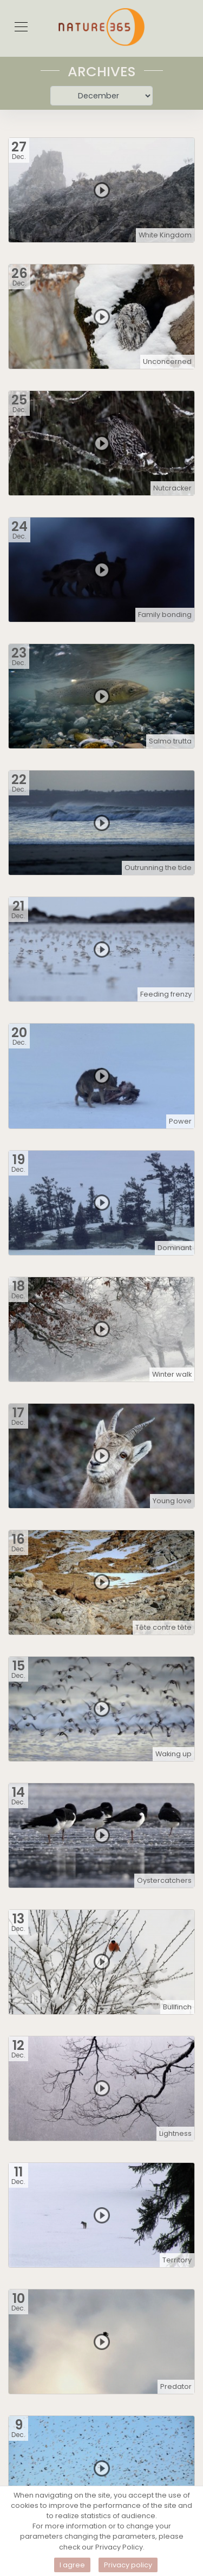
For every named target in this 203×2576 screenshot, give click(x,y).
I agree (72, 2565)
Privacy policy (128, 2565)
